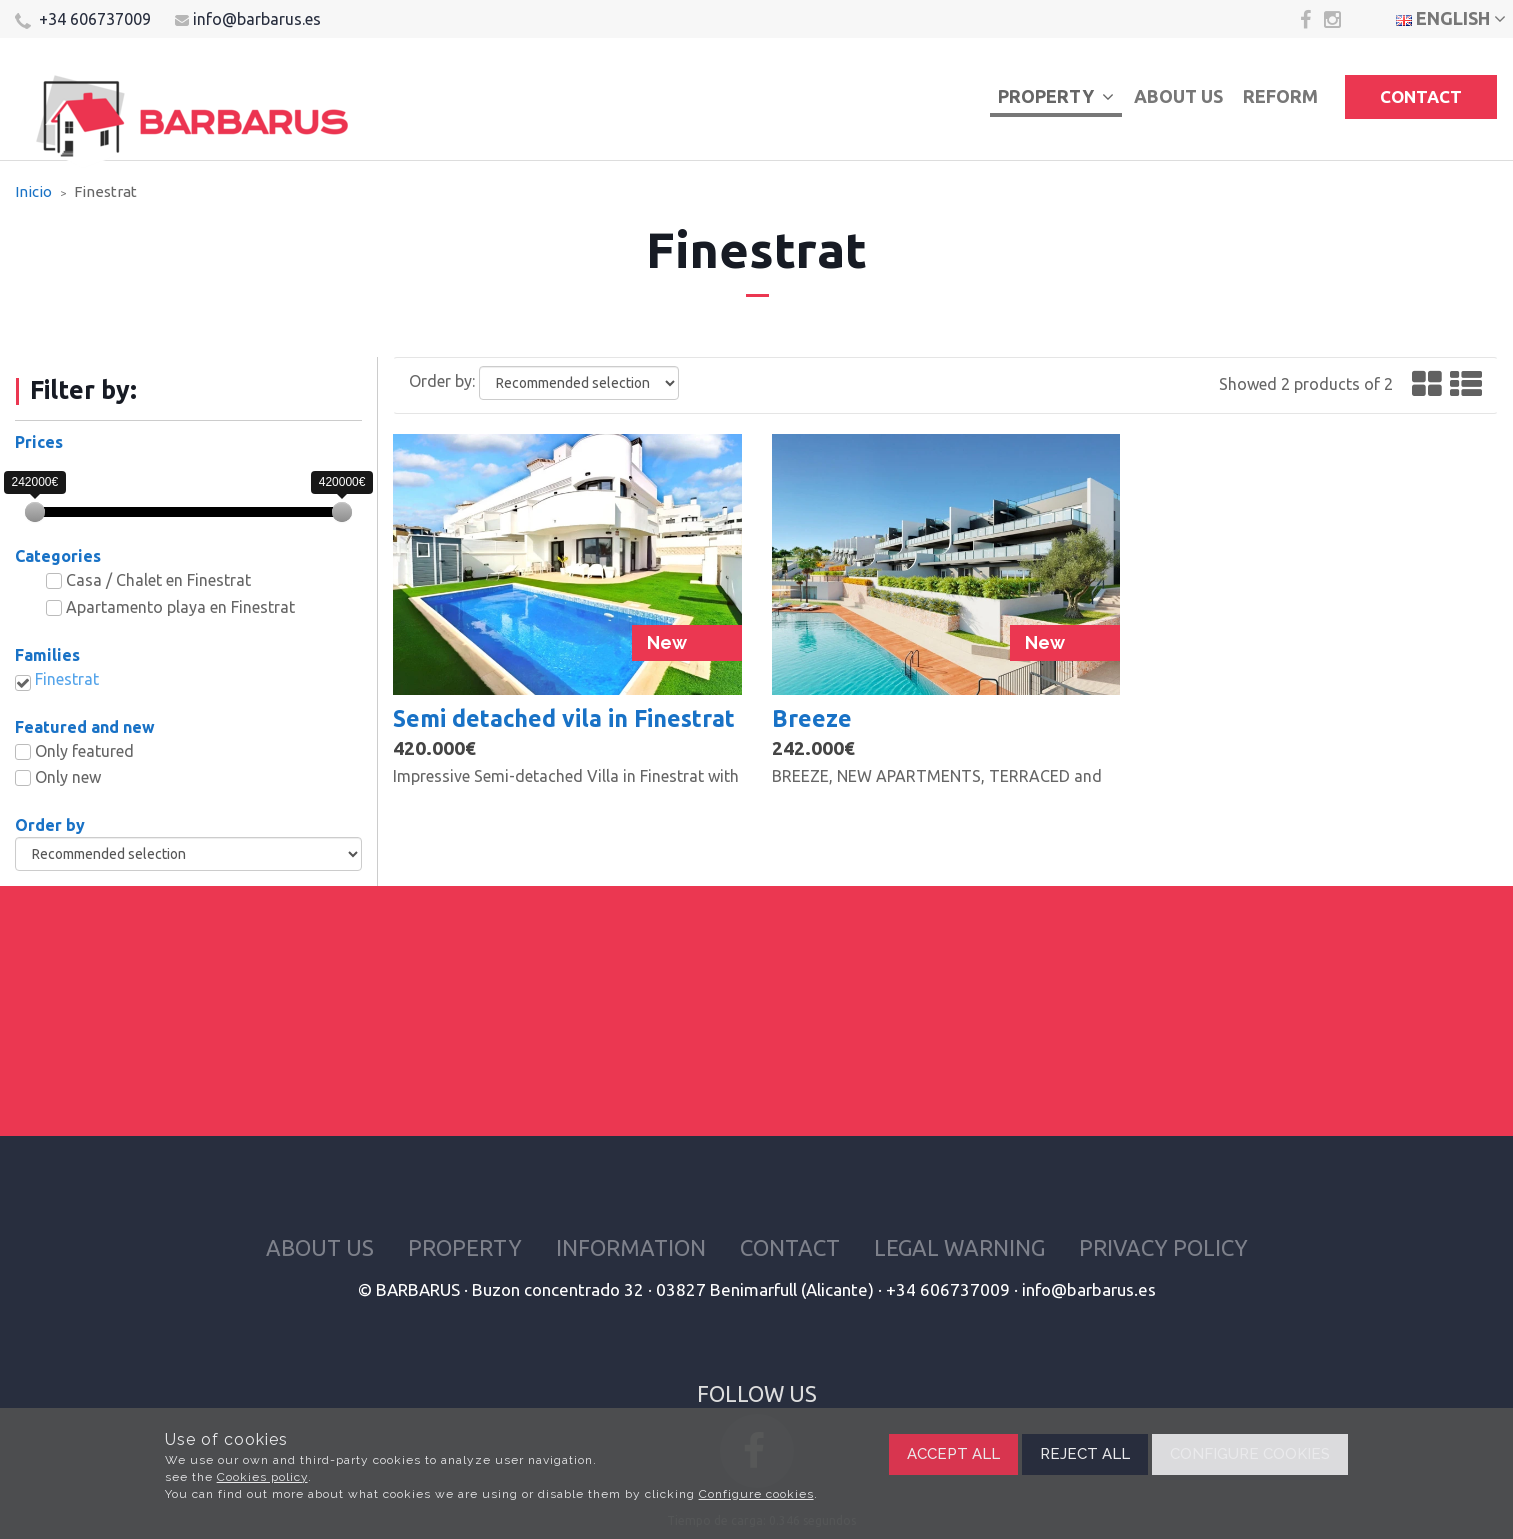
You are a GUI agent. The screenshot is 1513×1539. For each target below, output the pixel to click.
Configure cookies (756, 1494)
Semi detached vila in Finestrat (564, 718)
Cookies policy (262, 1477)
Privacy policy (1163, 1247)
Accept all (953, 1454)
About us (1178, 96)
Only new (68, 777)
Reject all (1085, 1454)
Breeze (812, 718)
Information (631, 1247)
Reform (1280, 96)
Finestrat (67, 679)
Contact (1421, 96)
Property (1056, 96)
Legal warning (959, 1247)
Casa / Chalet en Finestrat (158, 580)
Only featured (84, 751)
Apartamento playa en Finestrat (180, 607)
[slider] (35, 512)
